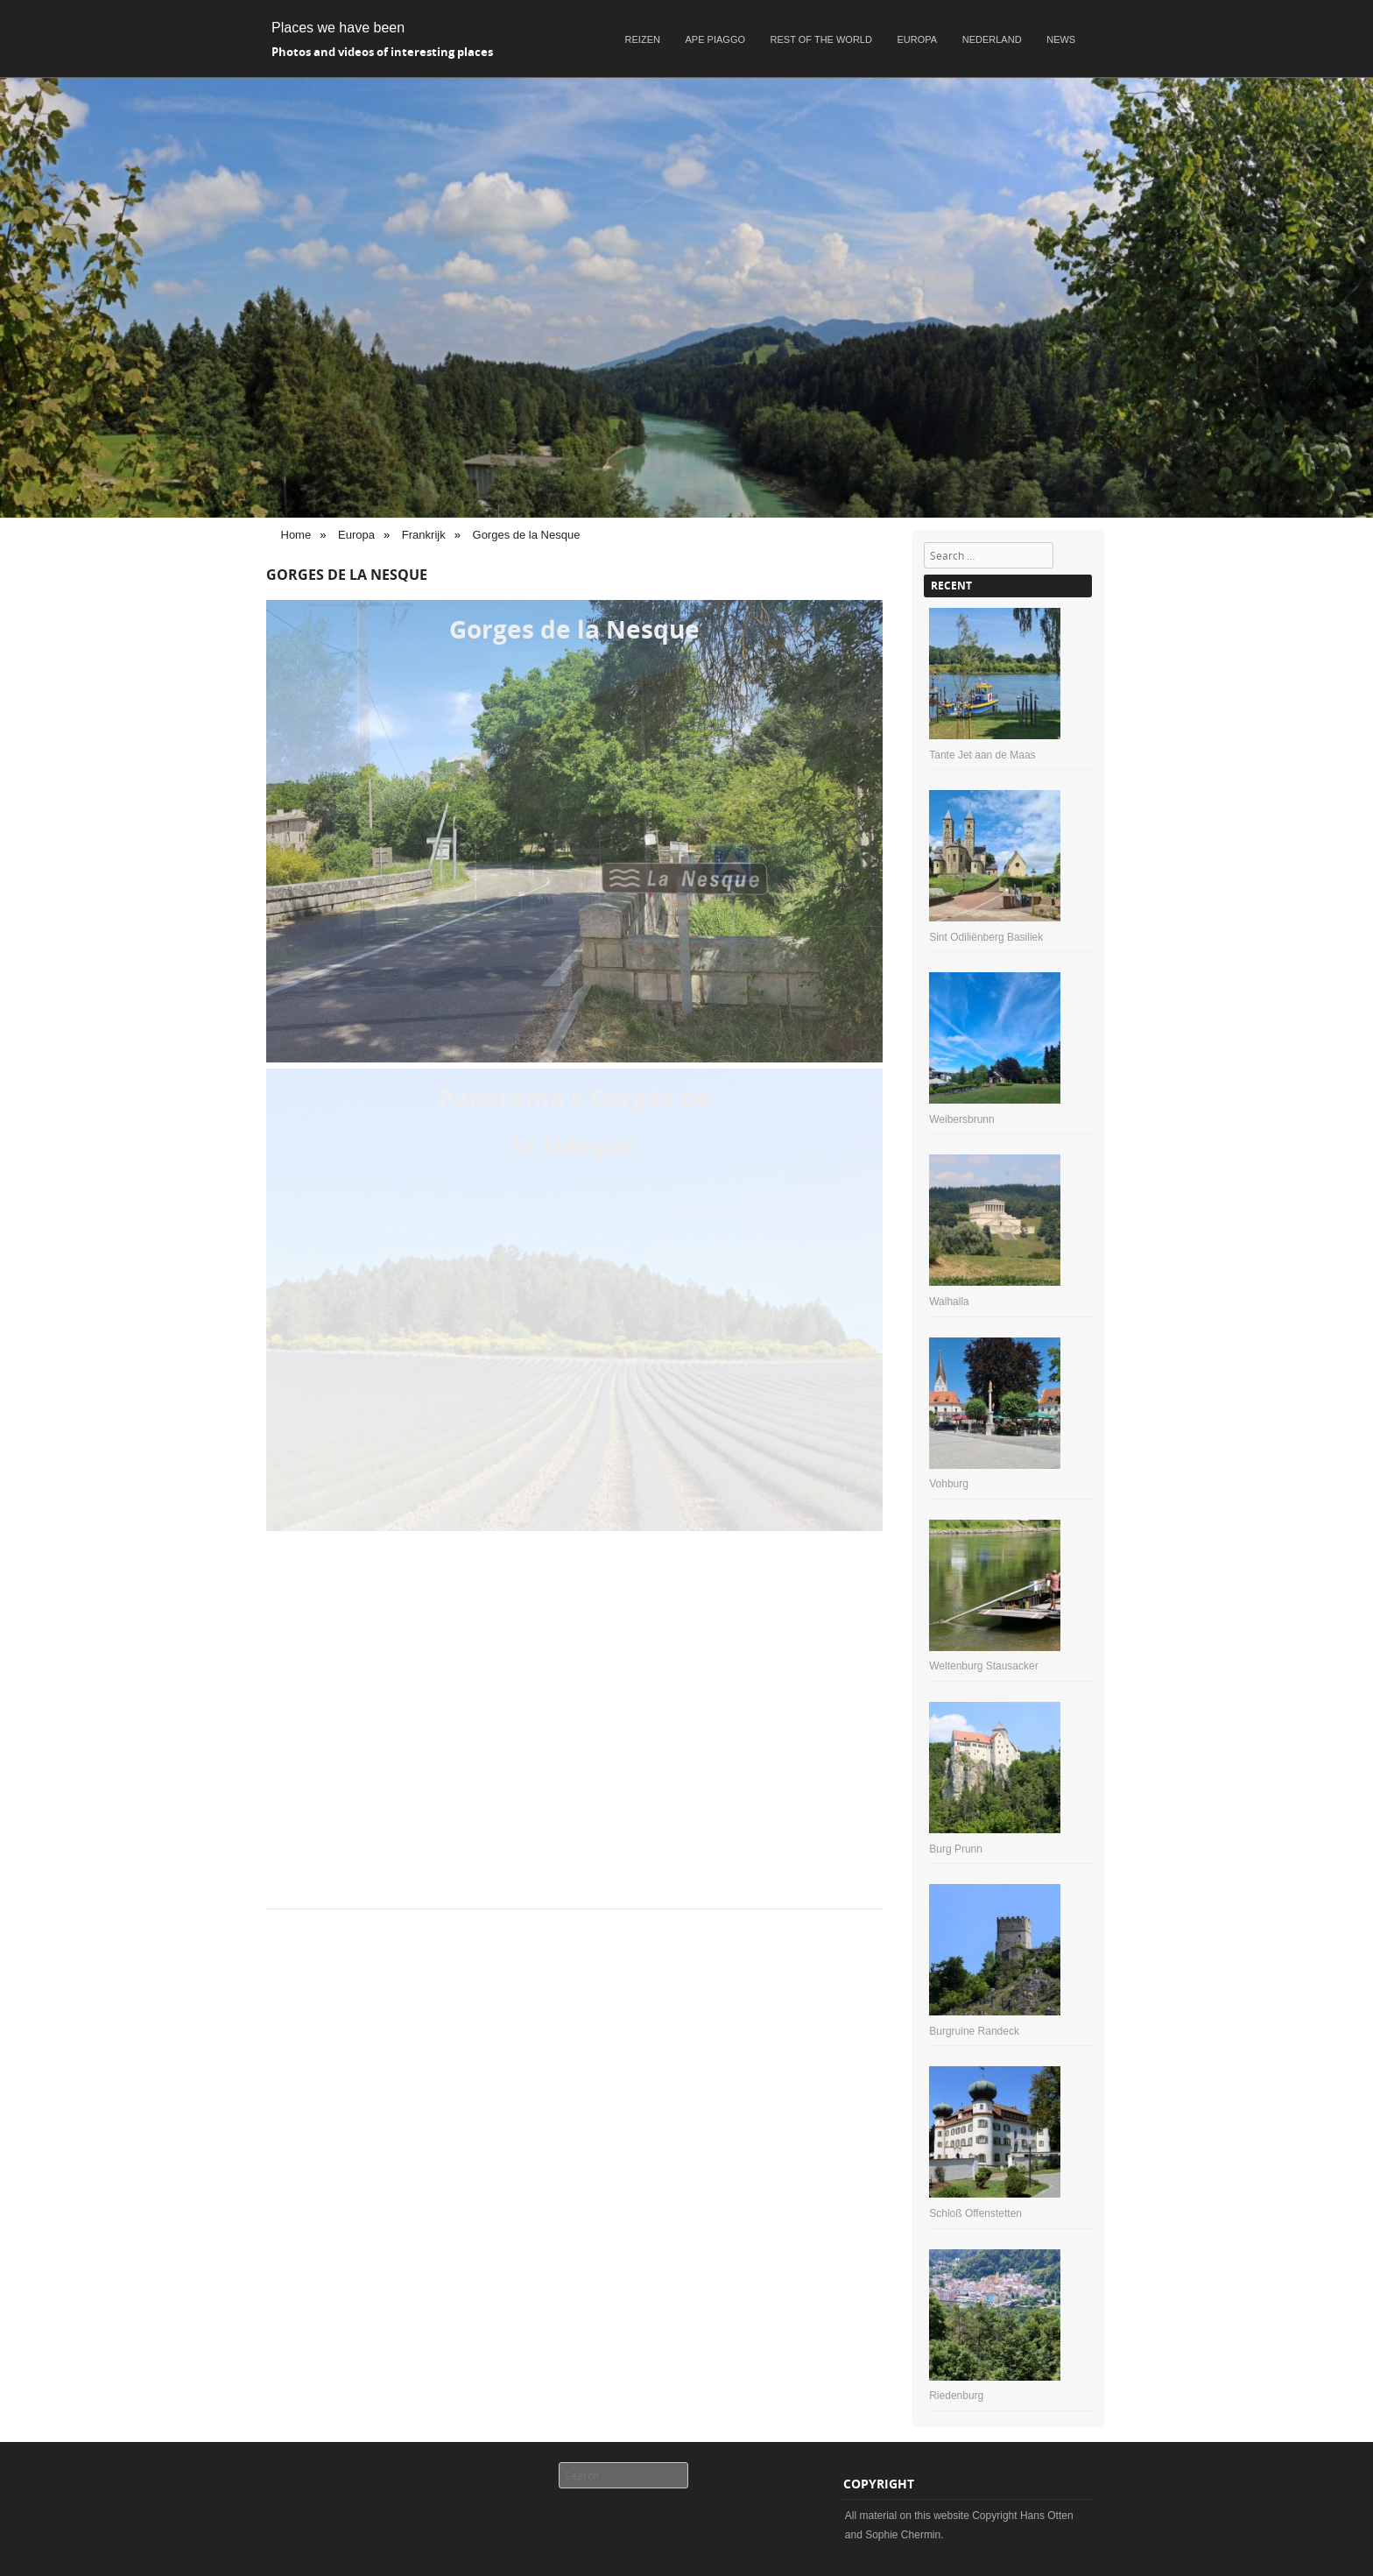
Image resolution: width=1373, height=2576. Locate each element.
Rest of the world (821, 39)
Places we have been (338, 27)
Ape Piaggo (715, 39)
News (1060, 39)
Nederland (992, 39)
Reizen (642, 39)
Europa (918, 39)
